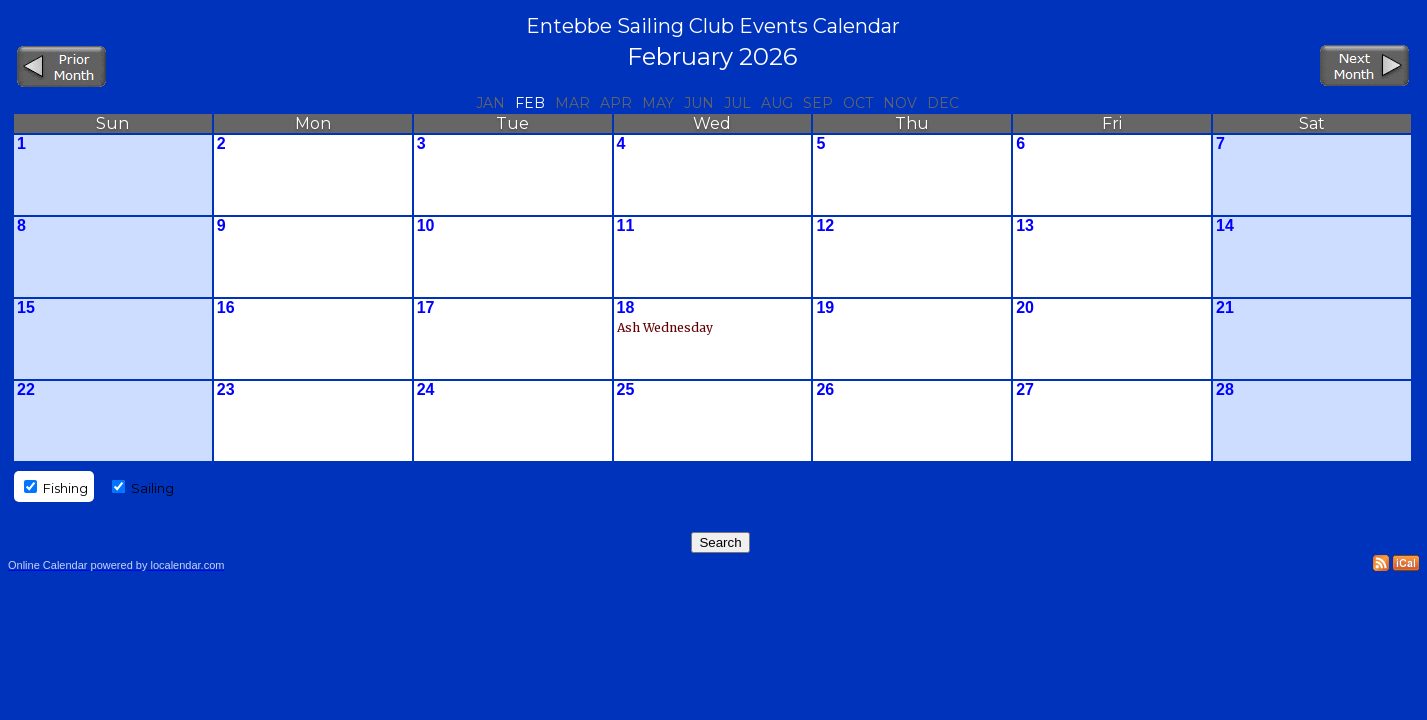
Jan (490, 103)
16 (226, 307)
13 (1025, 225)
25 (626, 389)
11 (626, 225)
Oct (858, 103)
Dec (943, 103)
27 (1025, 389)
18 (626, 307)
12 (825, 225)
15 (26, 307)
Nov (900, 103)
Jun (699, 103)
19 (825, 307)
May (658, 103)
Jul (737, 103)
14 (1225, 225)
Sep (818, 103)
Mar (572, 103)
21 (1225, 307)
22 (26, 389)
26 (825, 389)
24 (426, 389)
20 (1025, 307)
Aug (777, 103)
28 (1225, 389)
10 (426, 225)
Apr (616, 103)
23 (226, 389)
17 (426, 307)
